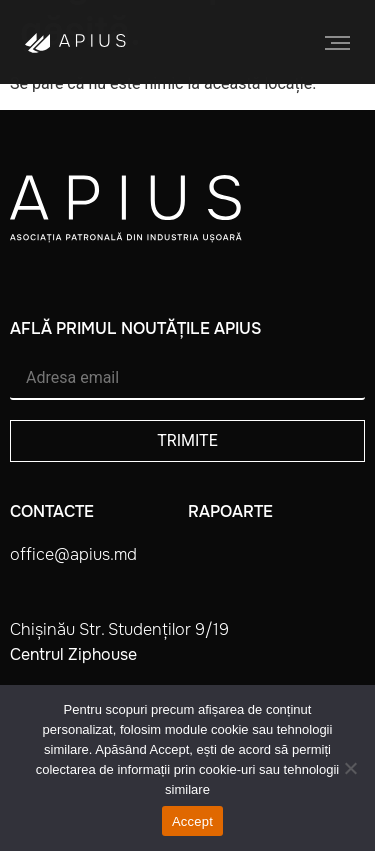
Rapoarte (230, 511)
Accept (192, 821)
